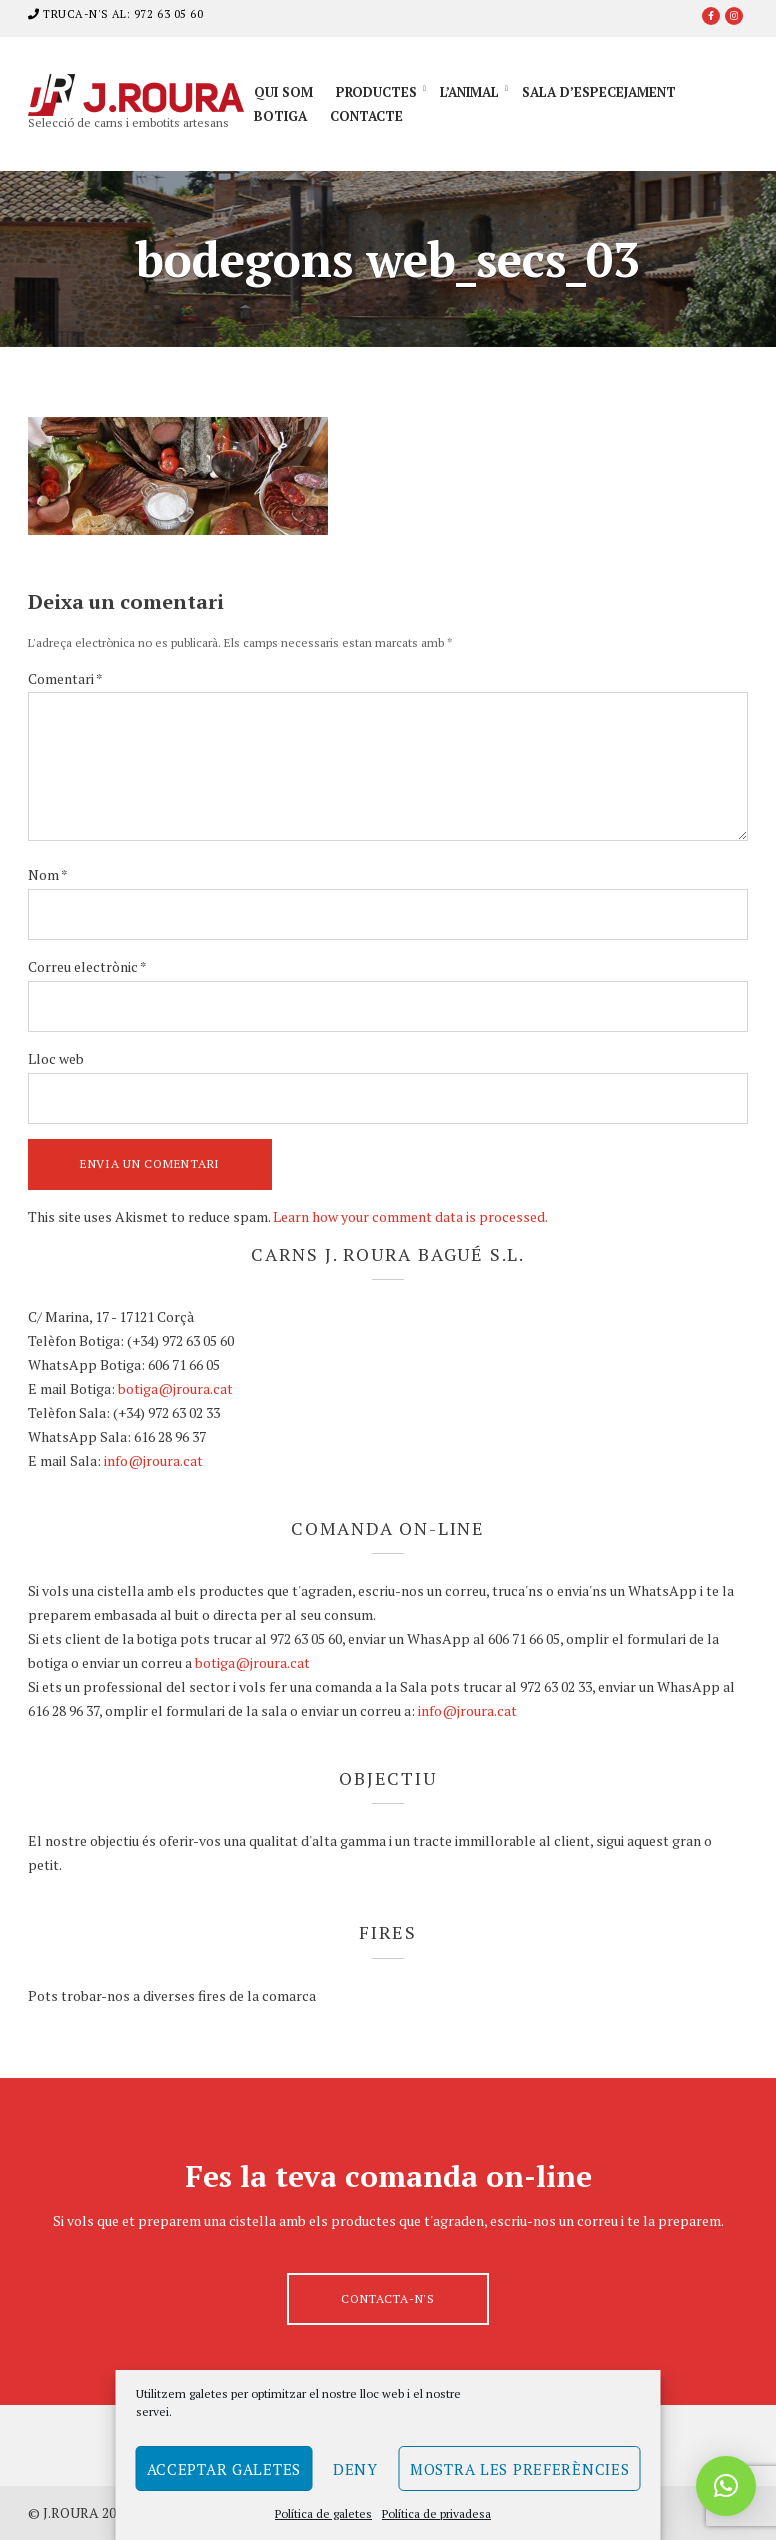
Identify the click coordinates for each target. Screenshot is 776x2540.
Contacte (366, 116)
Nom (48, 874)
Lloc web (56, 1058)
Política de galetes (323, 2513)
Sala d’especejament (599, 92)
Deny (355, 2469)
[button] (726, 2486)
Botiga (280, 116)
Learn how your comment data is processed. (410, 1216)
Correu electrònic (87, 966)
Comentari (65, 678)
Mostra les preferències (520, 2469)
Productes (376, 92)
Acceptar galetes (224, 2469)
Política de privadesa (436, 2513)
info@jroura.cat (153, 1460)
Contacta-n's (388, 2298)
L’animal (469, 92)
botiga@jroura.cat (175, 1388)
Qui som (283, 92)
